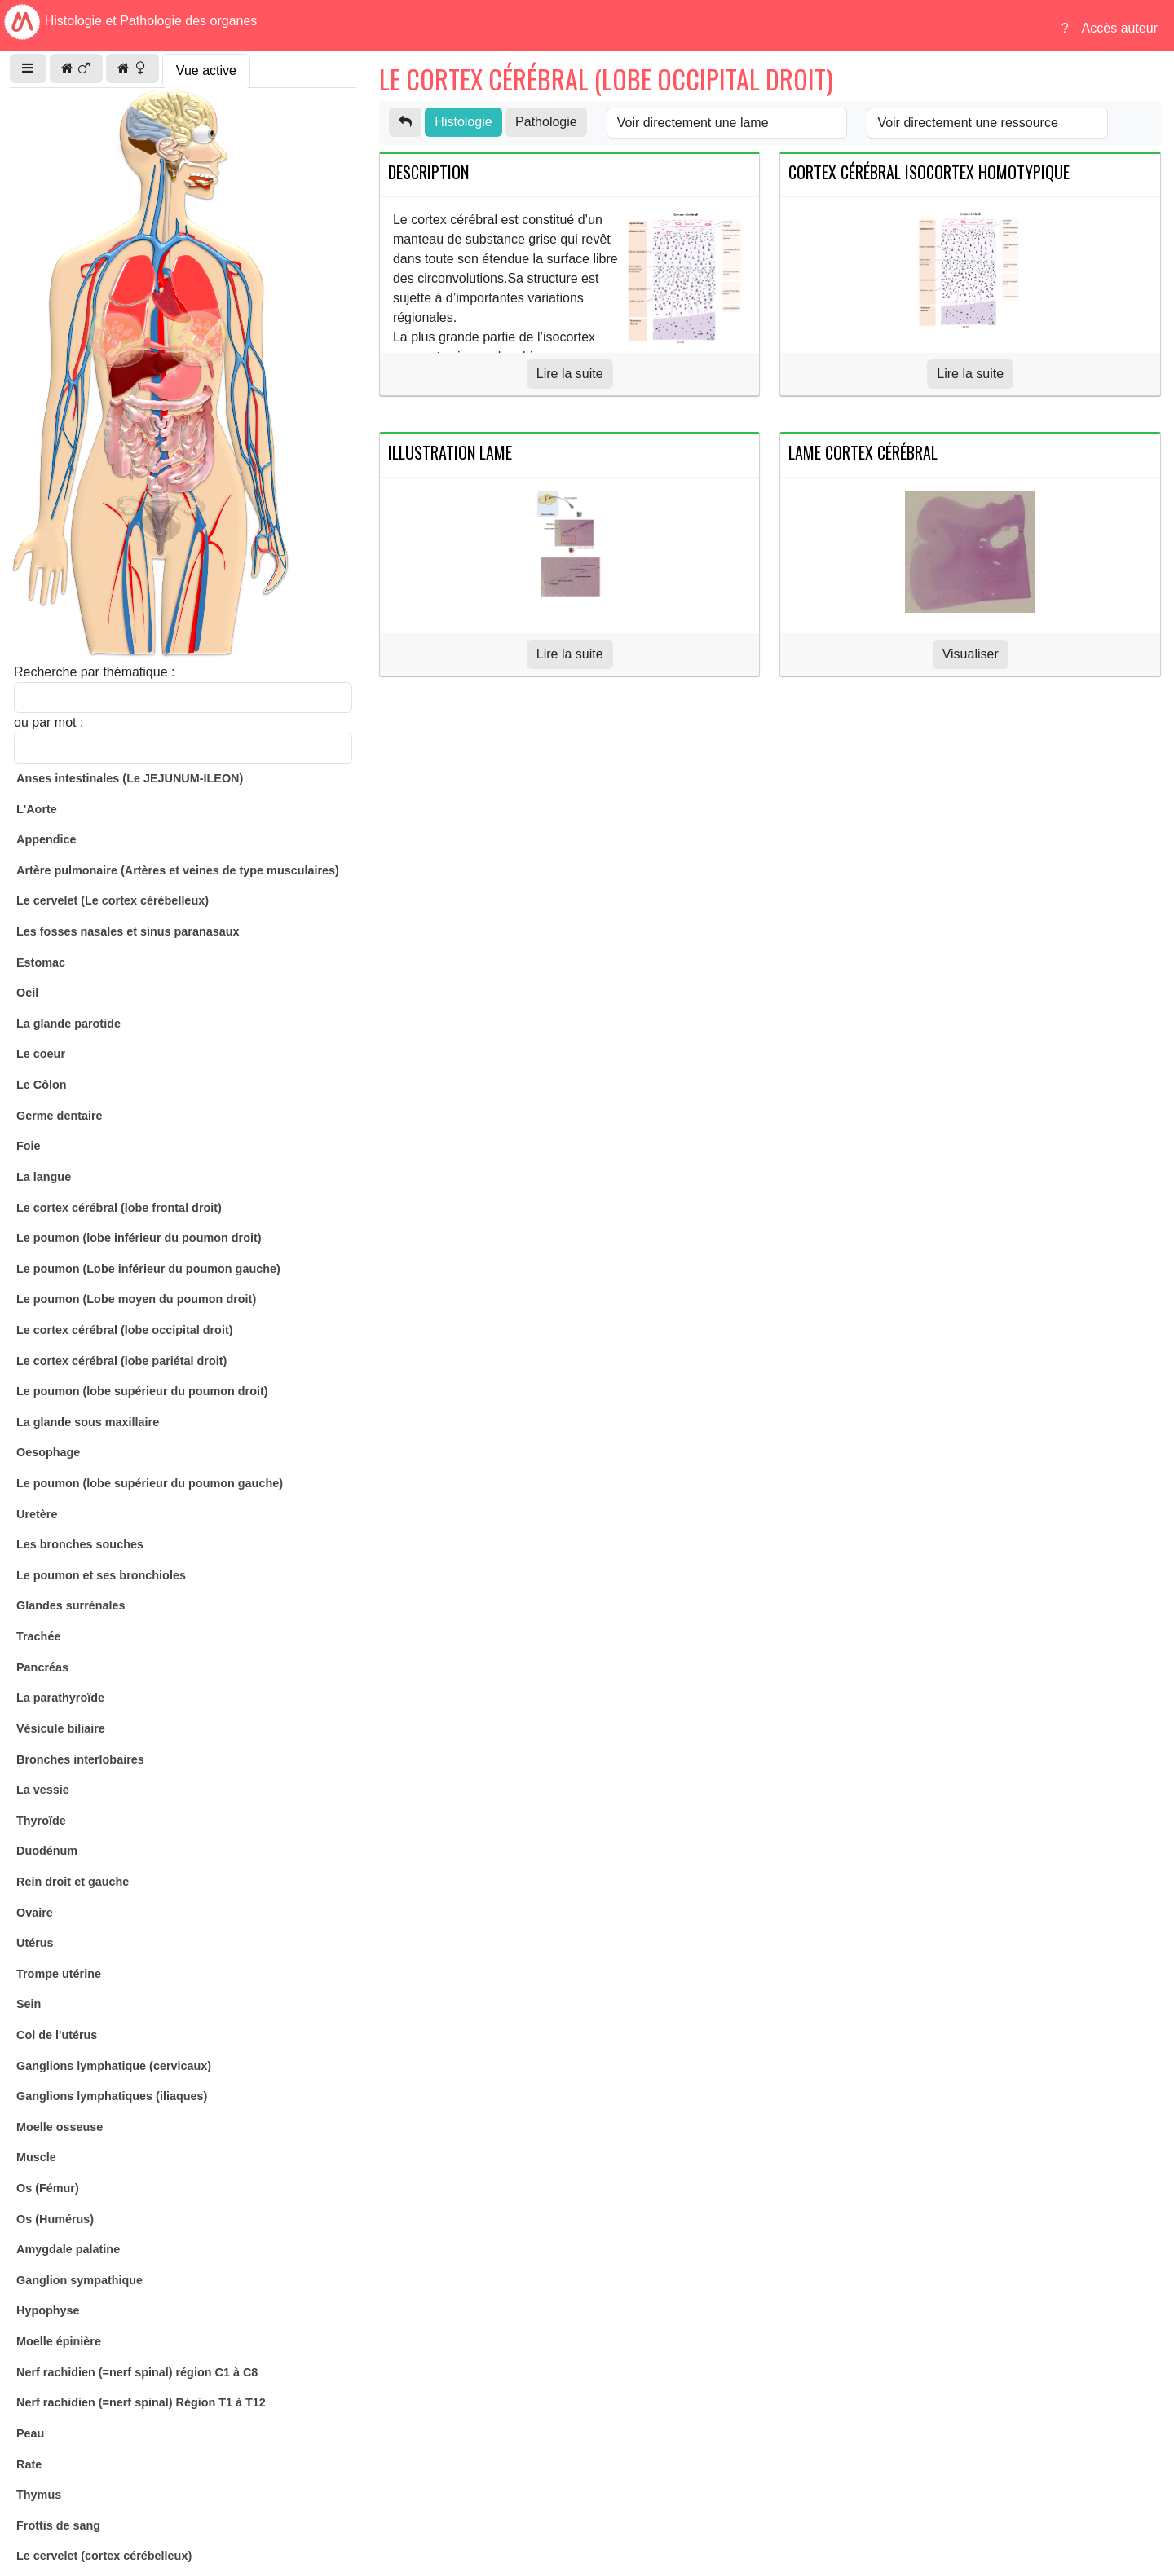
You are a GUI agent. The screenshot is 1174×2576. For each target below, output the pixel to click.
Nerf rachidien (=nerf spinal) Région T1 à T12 (141, 2402)
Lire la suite (569, 374)
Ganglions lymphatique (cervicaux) (113, 2065)
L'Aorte (36, 809)
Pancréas (42, 1667)
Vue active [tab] (206, 70)
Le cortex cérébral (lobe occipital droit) (124, 1329)
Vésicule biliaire (60, 1728)
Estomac (40, 962)
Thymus (38, 2494)
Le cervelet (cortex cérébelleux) (104, 2555)
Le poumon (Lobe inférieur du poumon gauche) (148, 1268)
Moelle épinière (58, 2341)
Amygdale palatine (68, 2249)
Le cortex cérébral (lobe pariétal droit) (121, 1360)
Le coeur (40, 1053)
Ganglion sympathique (79, 2280)
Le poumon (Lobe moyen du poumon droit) (136, 1299)
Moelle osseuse (59, 2126)
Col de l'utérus (56, 2034)
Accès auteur (1120, 28)
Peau (30, 2433)
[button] (28, 68)
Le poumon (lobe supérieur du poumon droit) (142, 1391)
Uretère (36, 1514)
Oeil (27, 992)
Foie (28, 1145)
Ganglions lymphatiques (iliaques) (111, 2096)
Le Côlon (41, 1084)
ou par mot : (48, 722)
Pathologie (546, 122)
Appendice (46, 839)
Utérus (35, 1942)
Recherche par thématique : (94, 672)
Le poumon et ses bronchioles (101, 1575)
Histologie (463, 122)
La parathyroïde (60, 1697)
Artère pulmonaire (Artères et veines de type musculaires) (177, 870)
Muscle (36, 2157)
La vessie (42, 1789)
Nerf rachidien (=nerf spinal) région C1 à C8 (137, 2372)
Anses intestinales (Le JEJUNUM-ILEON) (129, 778)
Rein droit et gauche (72, 1881)
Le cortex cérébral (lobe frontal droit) (119, 1207)
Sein (28, 2003)
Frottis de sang (58, 2525)
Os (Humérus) (55, 2219)
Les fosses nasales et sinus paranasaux (128, 931)
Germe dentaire (59, 1115)
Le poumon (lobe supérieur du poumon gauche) (149, 1483)
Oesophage (48, 1452)
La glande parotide (68, 1023)
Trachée (38, 1636)
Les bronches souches (79, 1544)
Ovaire (34, 1912)
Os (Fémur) (47, 2188)
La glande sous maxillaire (87, 1422)
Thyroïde (41, 1820)
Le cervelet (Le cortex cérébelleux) (112, 900)
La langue (43, 1176)
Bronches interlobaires (80, 1759)
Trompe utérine (58, 1973)
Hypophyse (48, 2310)
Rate (29, 2464)
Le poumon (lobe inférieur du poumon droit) (139, 1237)
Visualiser (970, 654)
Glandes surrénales (71, 1605)
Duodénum (46, 1850)
